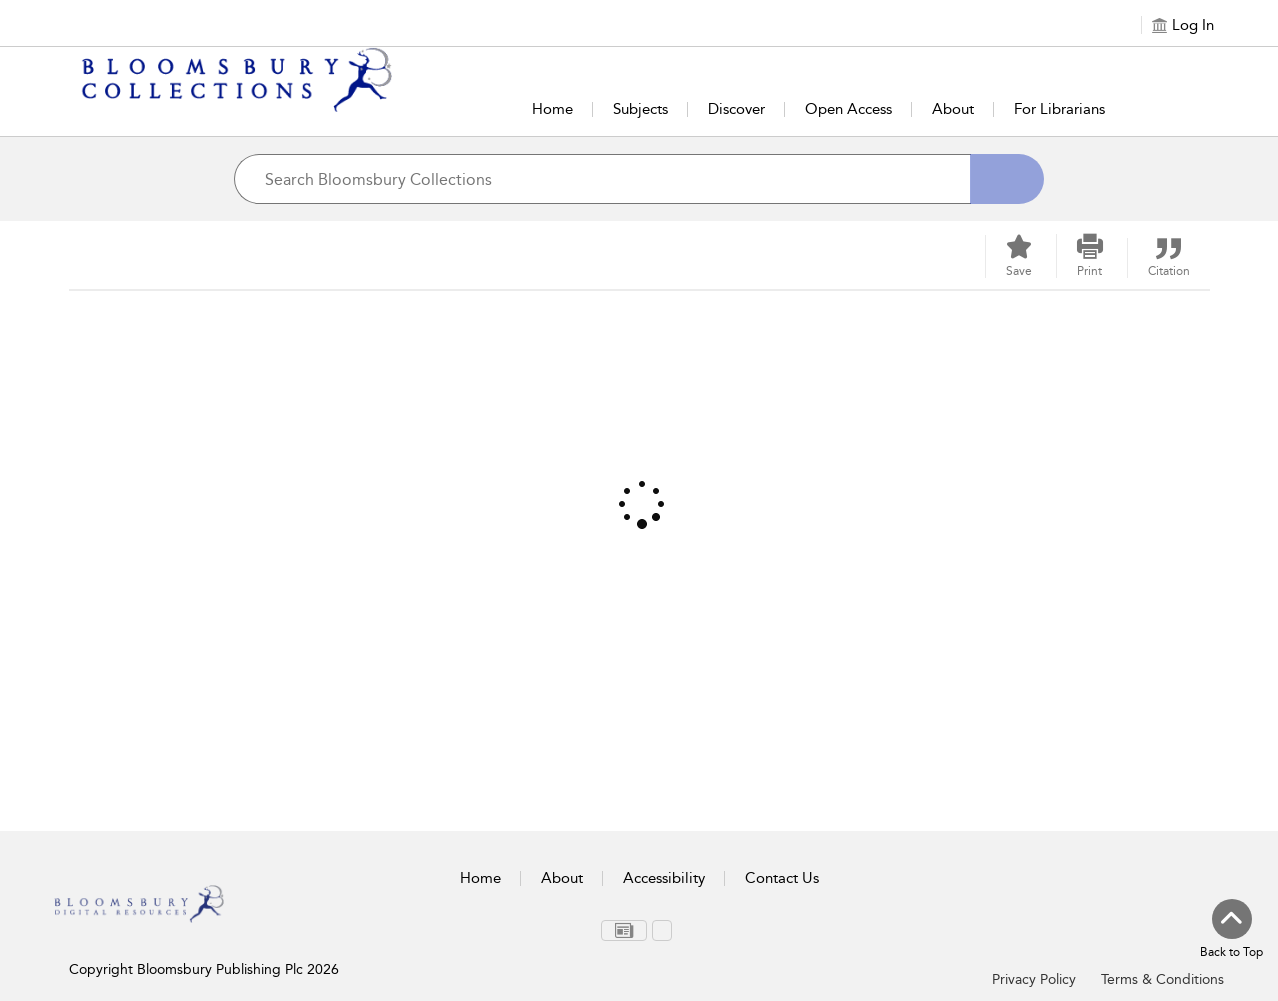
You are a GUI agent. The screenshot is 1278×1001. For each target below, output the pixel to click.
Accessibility (664, 878)
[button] (1090, 256)
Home (552, 109)
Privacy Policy (1034, 979)
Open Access (848, 109)
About (953, 109)
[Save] (1019, 256)
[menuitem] (624, 930)
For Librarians (1059, 109)
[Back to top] (1231, 930)
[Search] (1007, 179)
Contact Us (782, 878)
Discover (736, 109)
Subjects (640, 109)
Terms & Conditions (1162, 979)
